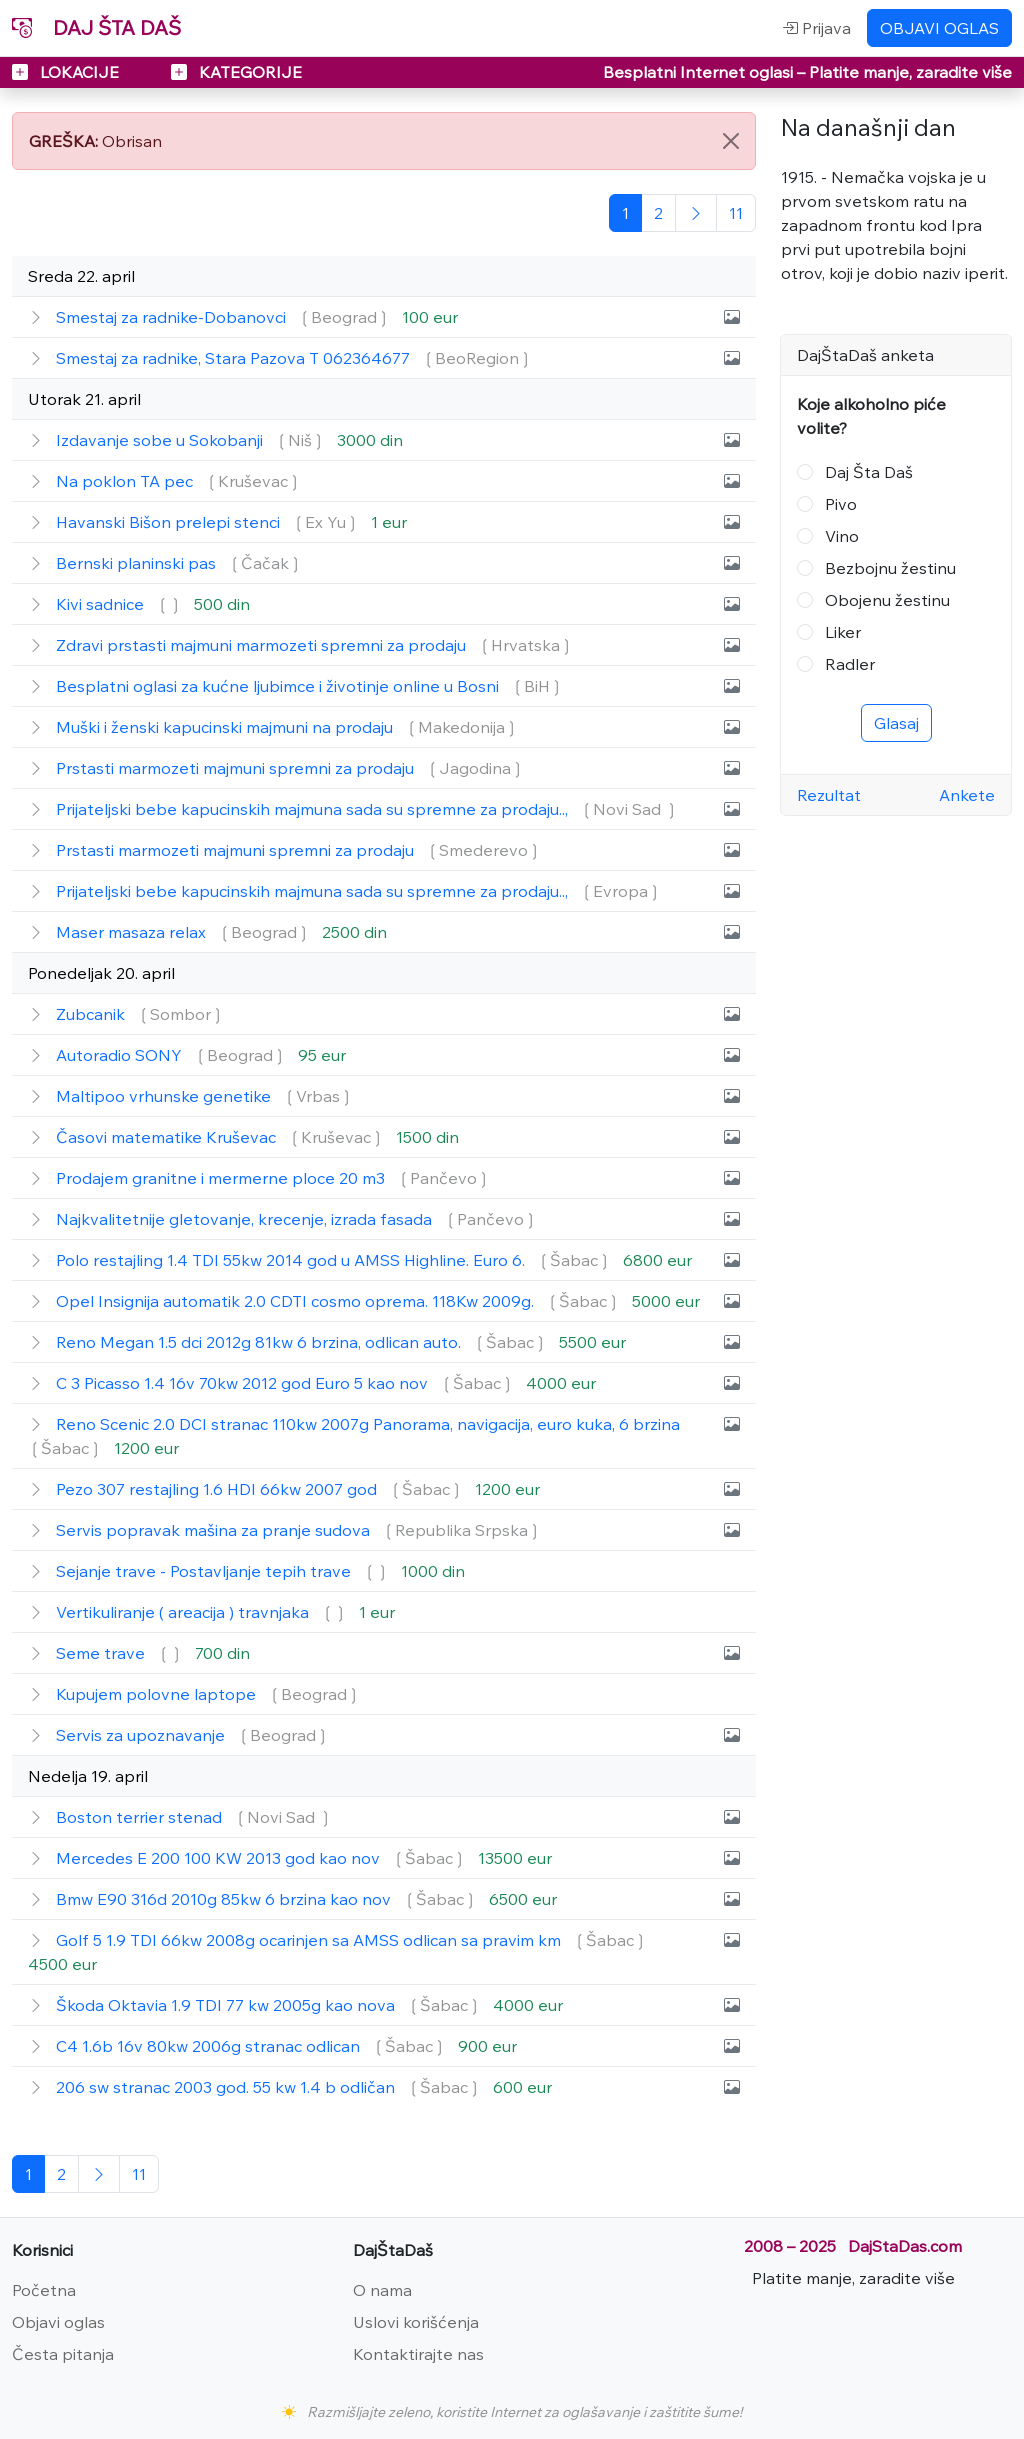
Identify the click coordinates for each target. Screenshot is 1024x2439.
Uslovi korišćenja (416, 2322)
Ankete (967, 795)
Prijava (816, 28)
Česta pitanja (63, 2354)
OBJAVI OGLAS (939, 28)
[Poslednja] (736, 213)
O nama (382, 2290)
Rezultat (829, 795)
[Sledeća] (696, 213)
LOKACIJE (67, 72)
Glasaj (896, 723)
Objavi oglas (58, 2322)
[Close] (731, 141)
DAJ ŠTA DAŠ (96, 27)
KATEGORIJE (236, 72)
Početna (44, 2290)
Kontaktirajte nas (418, 2354)
